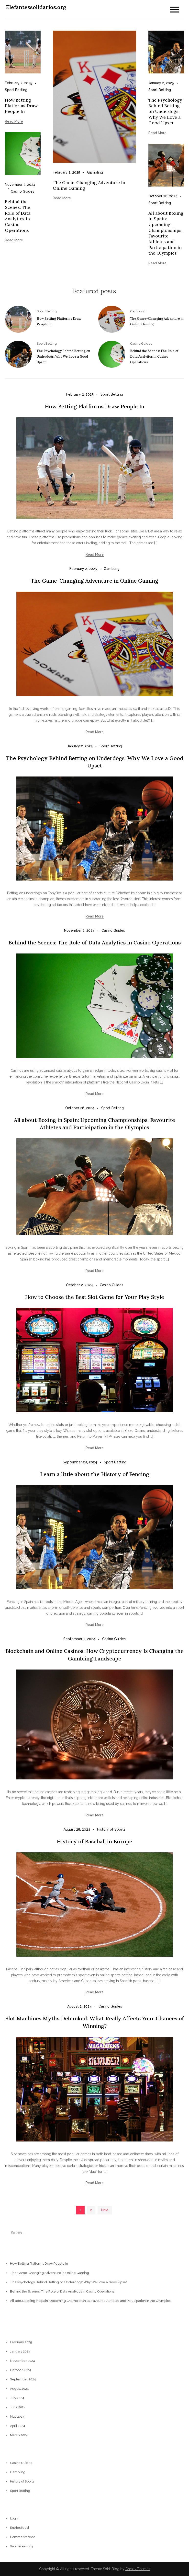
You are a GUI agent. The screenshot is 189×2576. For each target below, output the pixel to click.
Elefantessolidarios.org (36, 7)
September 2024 (23, 2379)
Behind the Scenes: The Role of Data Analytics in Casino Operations (18, 216)
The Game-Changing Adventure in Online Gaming (94, 580)
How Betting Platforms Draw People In (21, 105)
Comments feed (22, 2537)
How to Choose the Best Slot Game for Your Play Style (94, 1297)
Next (104, 2210)
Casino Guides (22, 191)
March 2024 (19, 2435)
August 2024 (19, 2388)
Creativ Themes (137, 2569)
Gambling (95, 172)
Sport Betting (16, 90)
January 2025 (20, 2351)
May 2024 (17, 2416)
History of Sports (111, 1829)
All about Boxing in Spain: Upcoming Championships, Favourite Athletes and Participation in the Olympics (165, 233)
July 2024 (17, 2398)
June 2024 (18, 2407)
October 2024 (20, 2370)
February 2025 (21, 2342)
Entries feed (19, 2527)
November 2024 (22, 2361)
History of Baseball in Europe (94, 1841)
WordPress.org (21, 2546)
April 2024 (17, 2426)
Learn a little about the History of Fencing (94, 1474)
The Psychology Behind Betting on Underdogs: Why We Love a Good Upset (164, 111)
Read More (14, 121)
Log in (14, 2518)
